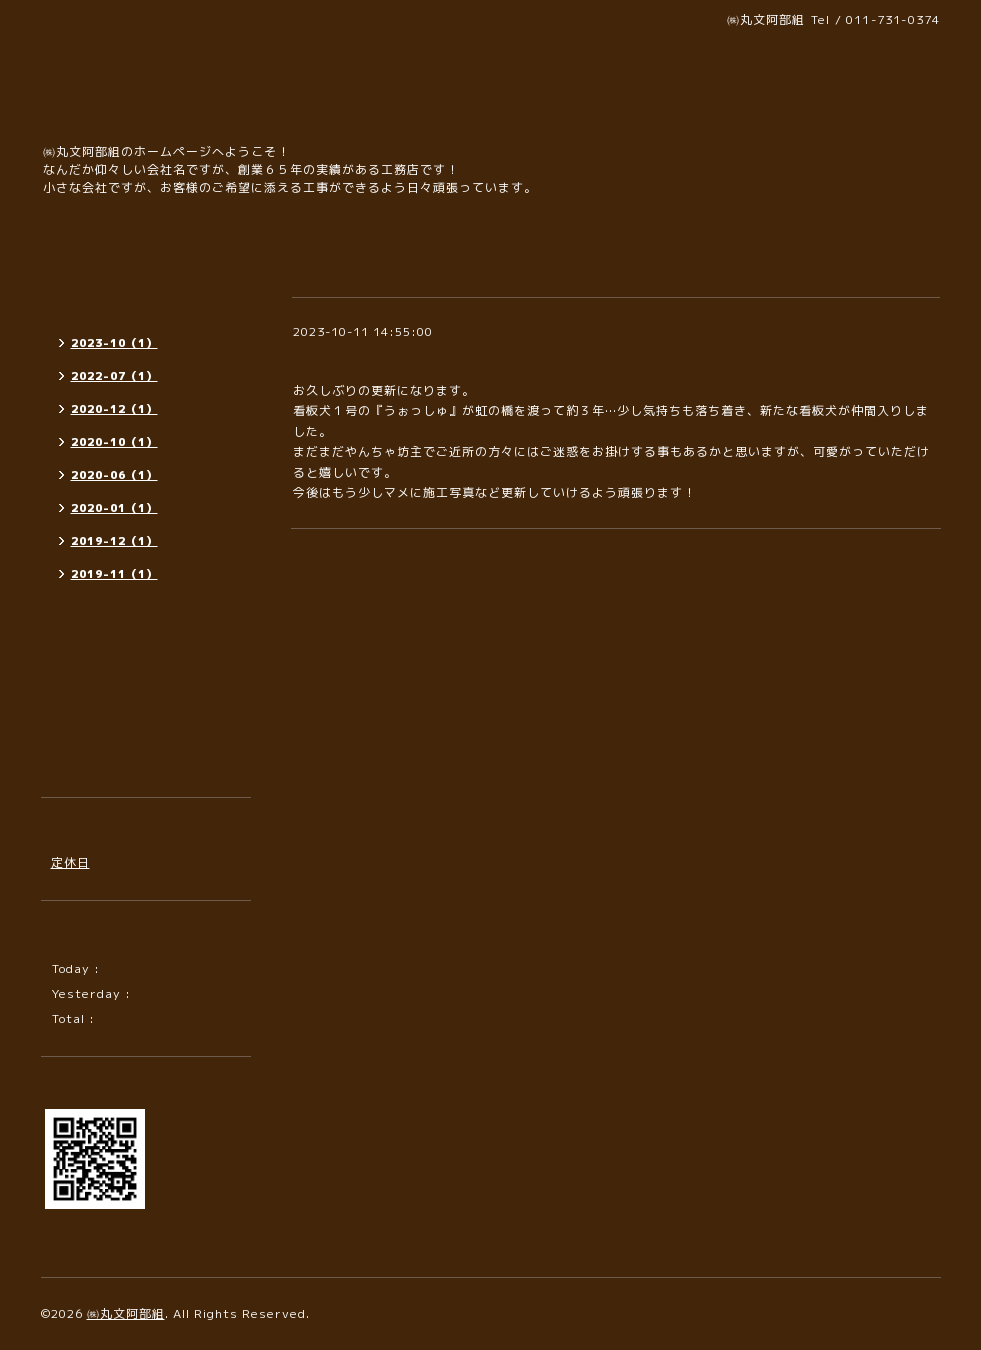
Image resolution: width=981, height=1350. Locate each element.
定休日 (70, 862)
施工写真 (77, 621)
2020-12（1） (114, 409)
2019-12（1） (114, 541)
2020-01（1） (114, 508)
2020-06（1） (114, 475)
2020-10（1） (114, 442)
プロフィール (90, 729)
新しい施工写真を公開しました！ (405, 355)
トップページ (90, 265)
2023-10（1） (114, 343)
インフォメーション (109, 301)
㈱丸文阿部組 (126, 1313)
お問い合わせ (90, 693)
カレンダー (83, 657)
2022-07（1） (114, 376)
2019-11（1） (114, 574)
